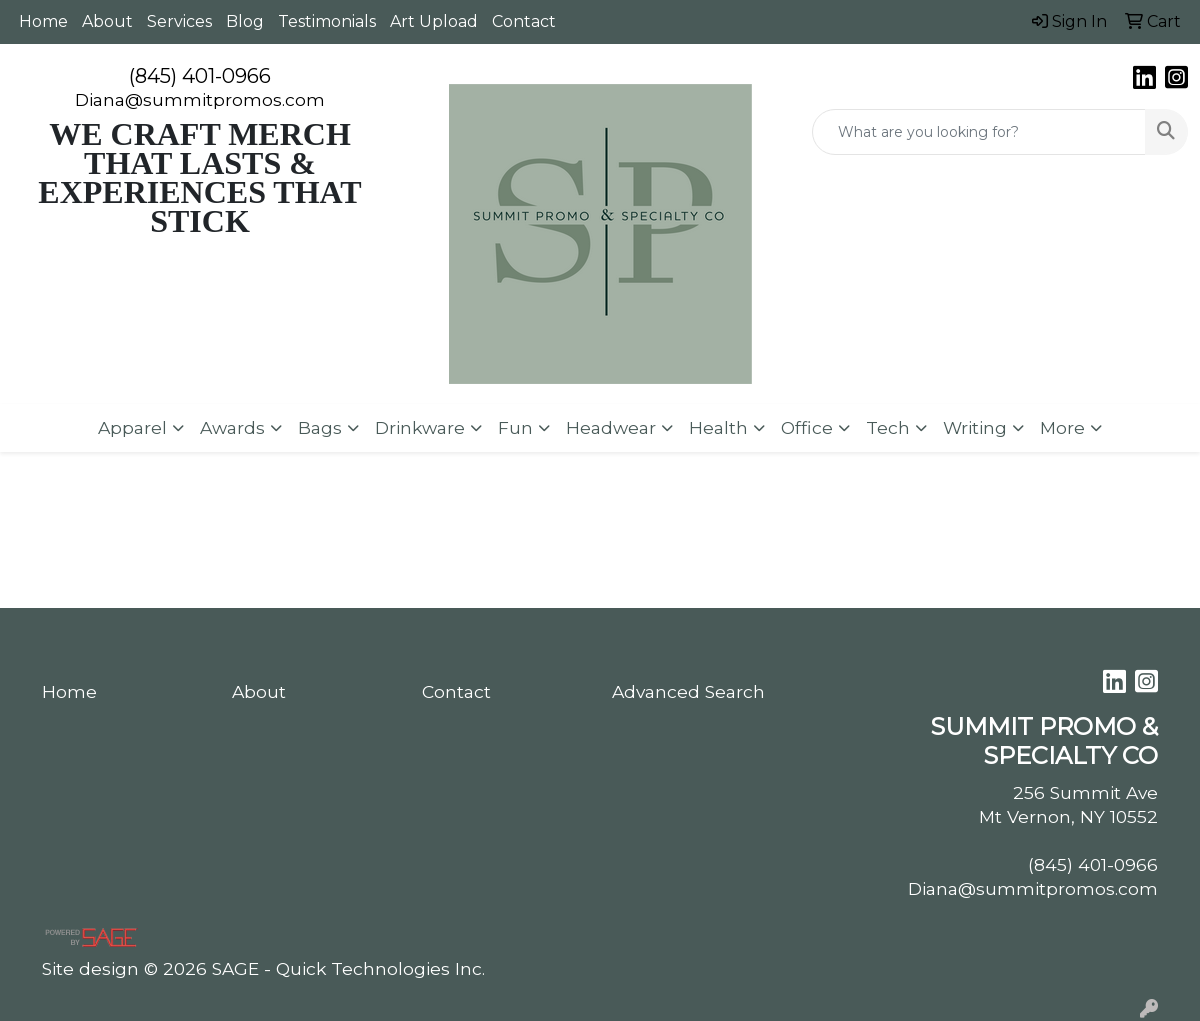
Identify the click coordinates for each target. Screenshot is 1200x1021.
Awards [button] (232, 427)
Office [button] (807, 427)
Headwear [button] (611, 427)
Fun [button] (515, 427)
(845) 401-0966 (200, 76)
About (107, 21)
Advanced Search (688, 691)
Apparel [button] (132, 427)
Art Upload (434, 21)
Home (43, 21)
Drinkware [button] (420, 427)
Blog (245, 21)
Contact (524, 21)
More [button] (1062, 427)
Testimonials (327, 21)
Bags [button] (320, 427)
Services (179, 21)
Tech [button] (888, 427)
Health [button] (718, 427)
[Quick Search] (979, 132)
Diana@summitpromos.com (200, 99)
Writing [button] (975, 427)
